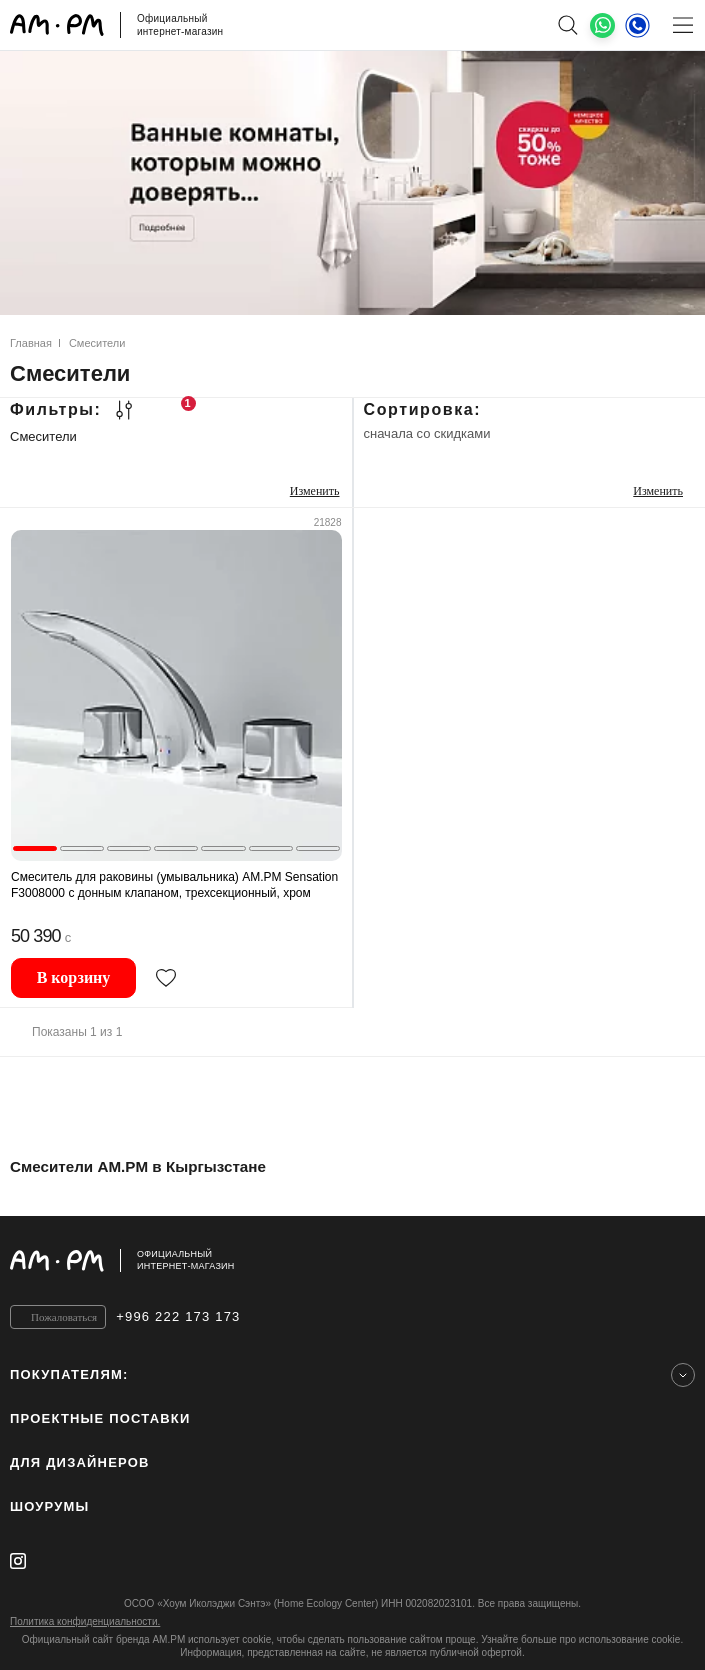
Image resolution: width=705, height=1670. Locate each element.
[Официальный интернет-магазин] (352, 1260)
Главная (31, 343)
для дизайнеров (80, 1462)
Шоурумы (49, 1506)
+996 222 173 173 (178, 1316)
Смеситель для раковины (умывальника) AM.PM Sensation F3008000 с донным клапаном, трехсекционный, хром (174, 885)
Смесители (43, 436)
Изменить (315, 491)
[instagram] (18, 1561)
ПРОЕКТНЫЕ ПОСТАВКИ (100, 1418)
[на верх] (675, 1260)
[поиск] (567, 25)
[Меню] (682, 25)
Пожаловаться (64, 1317)
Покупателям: (69, 1374)
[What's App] (602, 25)
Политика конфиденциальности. (85, 1621)
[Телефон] (637, 25)
